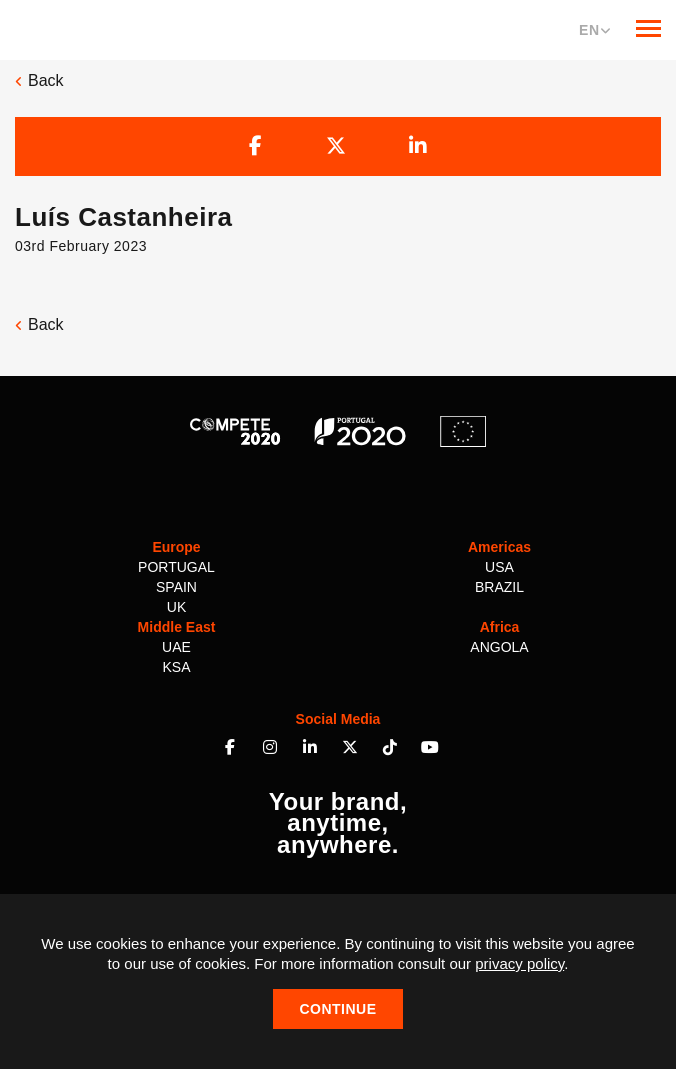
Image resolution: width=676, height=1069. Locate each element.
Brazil (499, 587)
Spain (176, 587)
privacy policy (519, 963)
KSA (176, 667)
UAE (176, 647)
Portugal (176, 567)
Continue (337, 1009)
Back (39, 80)
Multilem (82, 27)
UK (176, 607)
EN (595, 30)
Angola (499, 647)
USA (499, 567)
